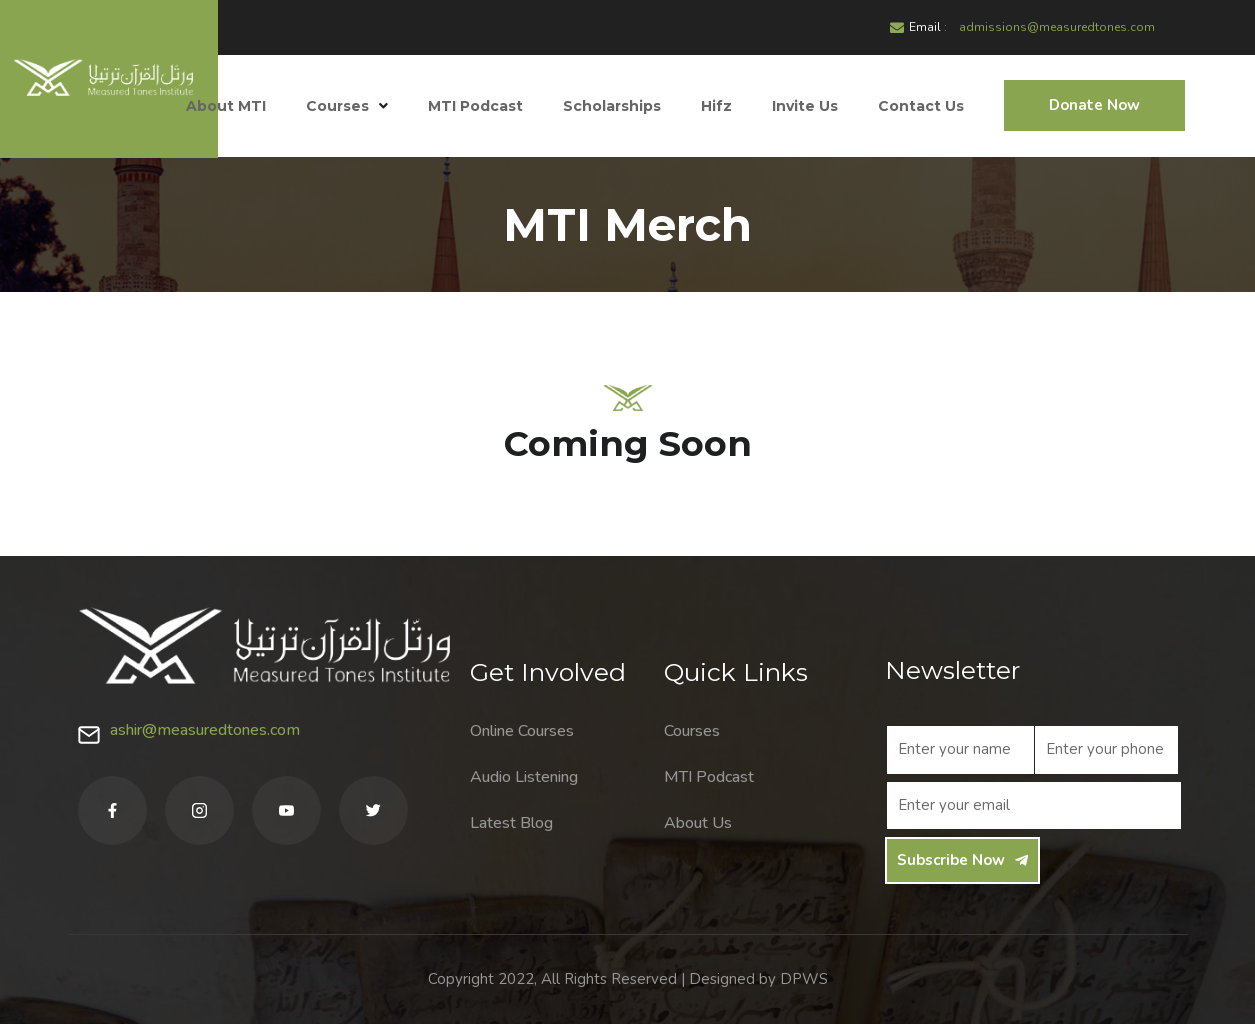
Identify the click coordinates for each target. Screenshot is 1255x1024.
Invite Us (805, 106)
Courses (347, 106)
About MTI (226, 106)
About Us (698, 823)
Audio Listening (524, 777)
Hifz (716, 106)
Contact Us (921, 106)
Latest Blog (511, 823)
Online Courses (522, 731)
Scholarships (612, 106)
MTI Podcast (475, 106)
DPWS (804, 979)
